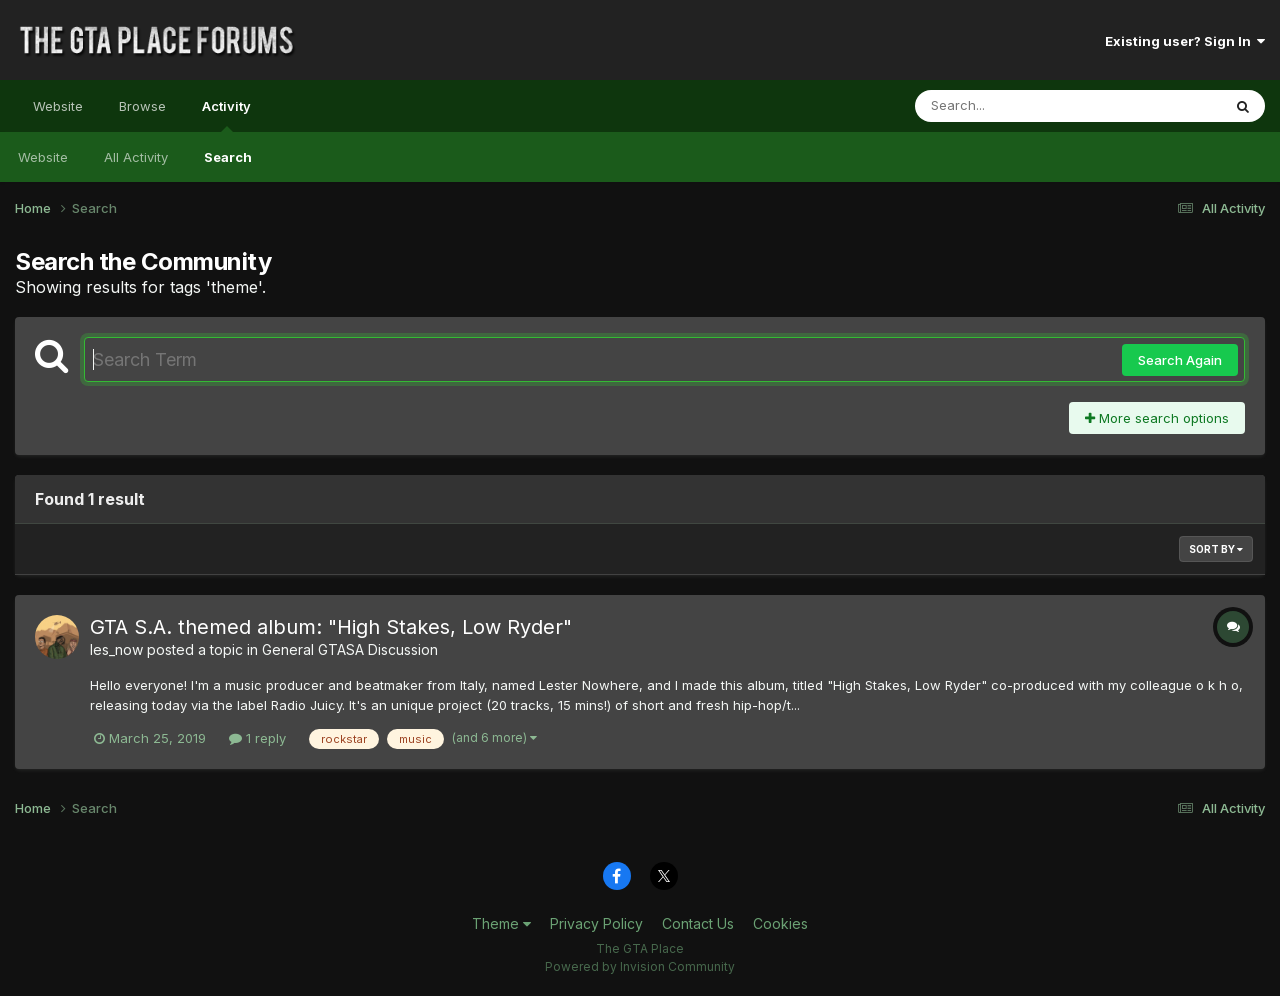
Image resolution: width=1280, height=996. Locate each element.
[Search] (1013, 106)
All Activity (136, 157)
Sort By (1216, 549)
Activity (226, 115)
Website (58, 106)
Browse (142, 106)
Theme (501, 923)
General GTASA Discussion (350, 649)
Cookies (780, 923)
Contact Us (698, 923)
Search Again (1180, 360)
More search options (1157, 418)
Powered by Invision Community (640, 966)
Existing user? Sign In (1185, 41)
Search (228, 157)
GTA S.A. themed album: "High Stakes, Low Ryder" (331, 627)
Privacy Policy (596, 923)
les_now (116, 649)
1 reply (257, 738)
